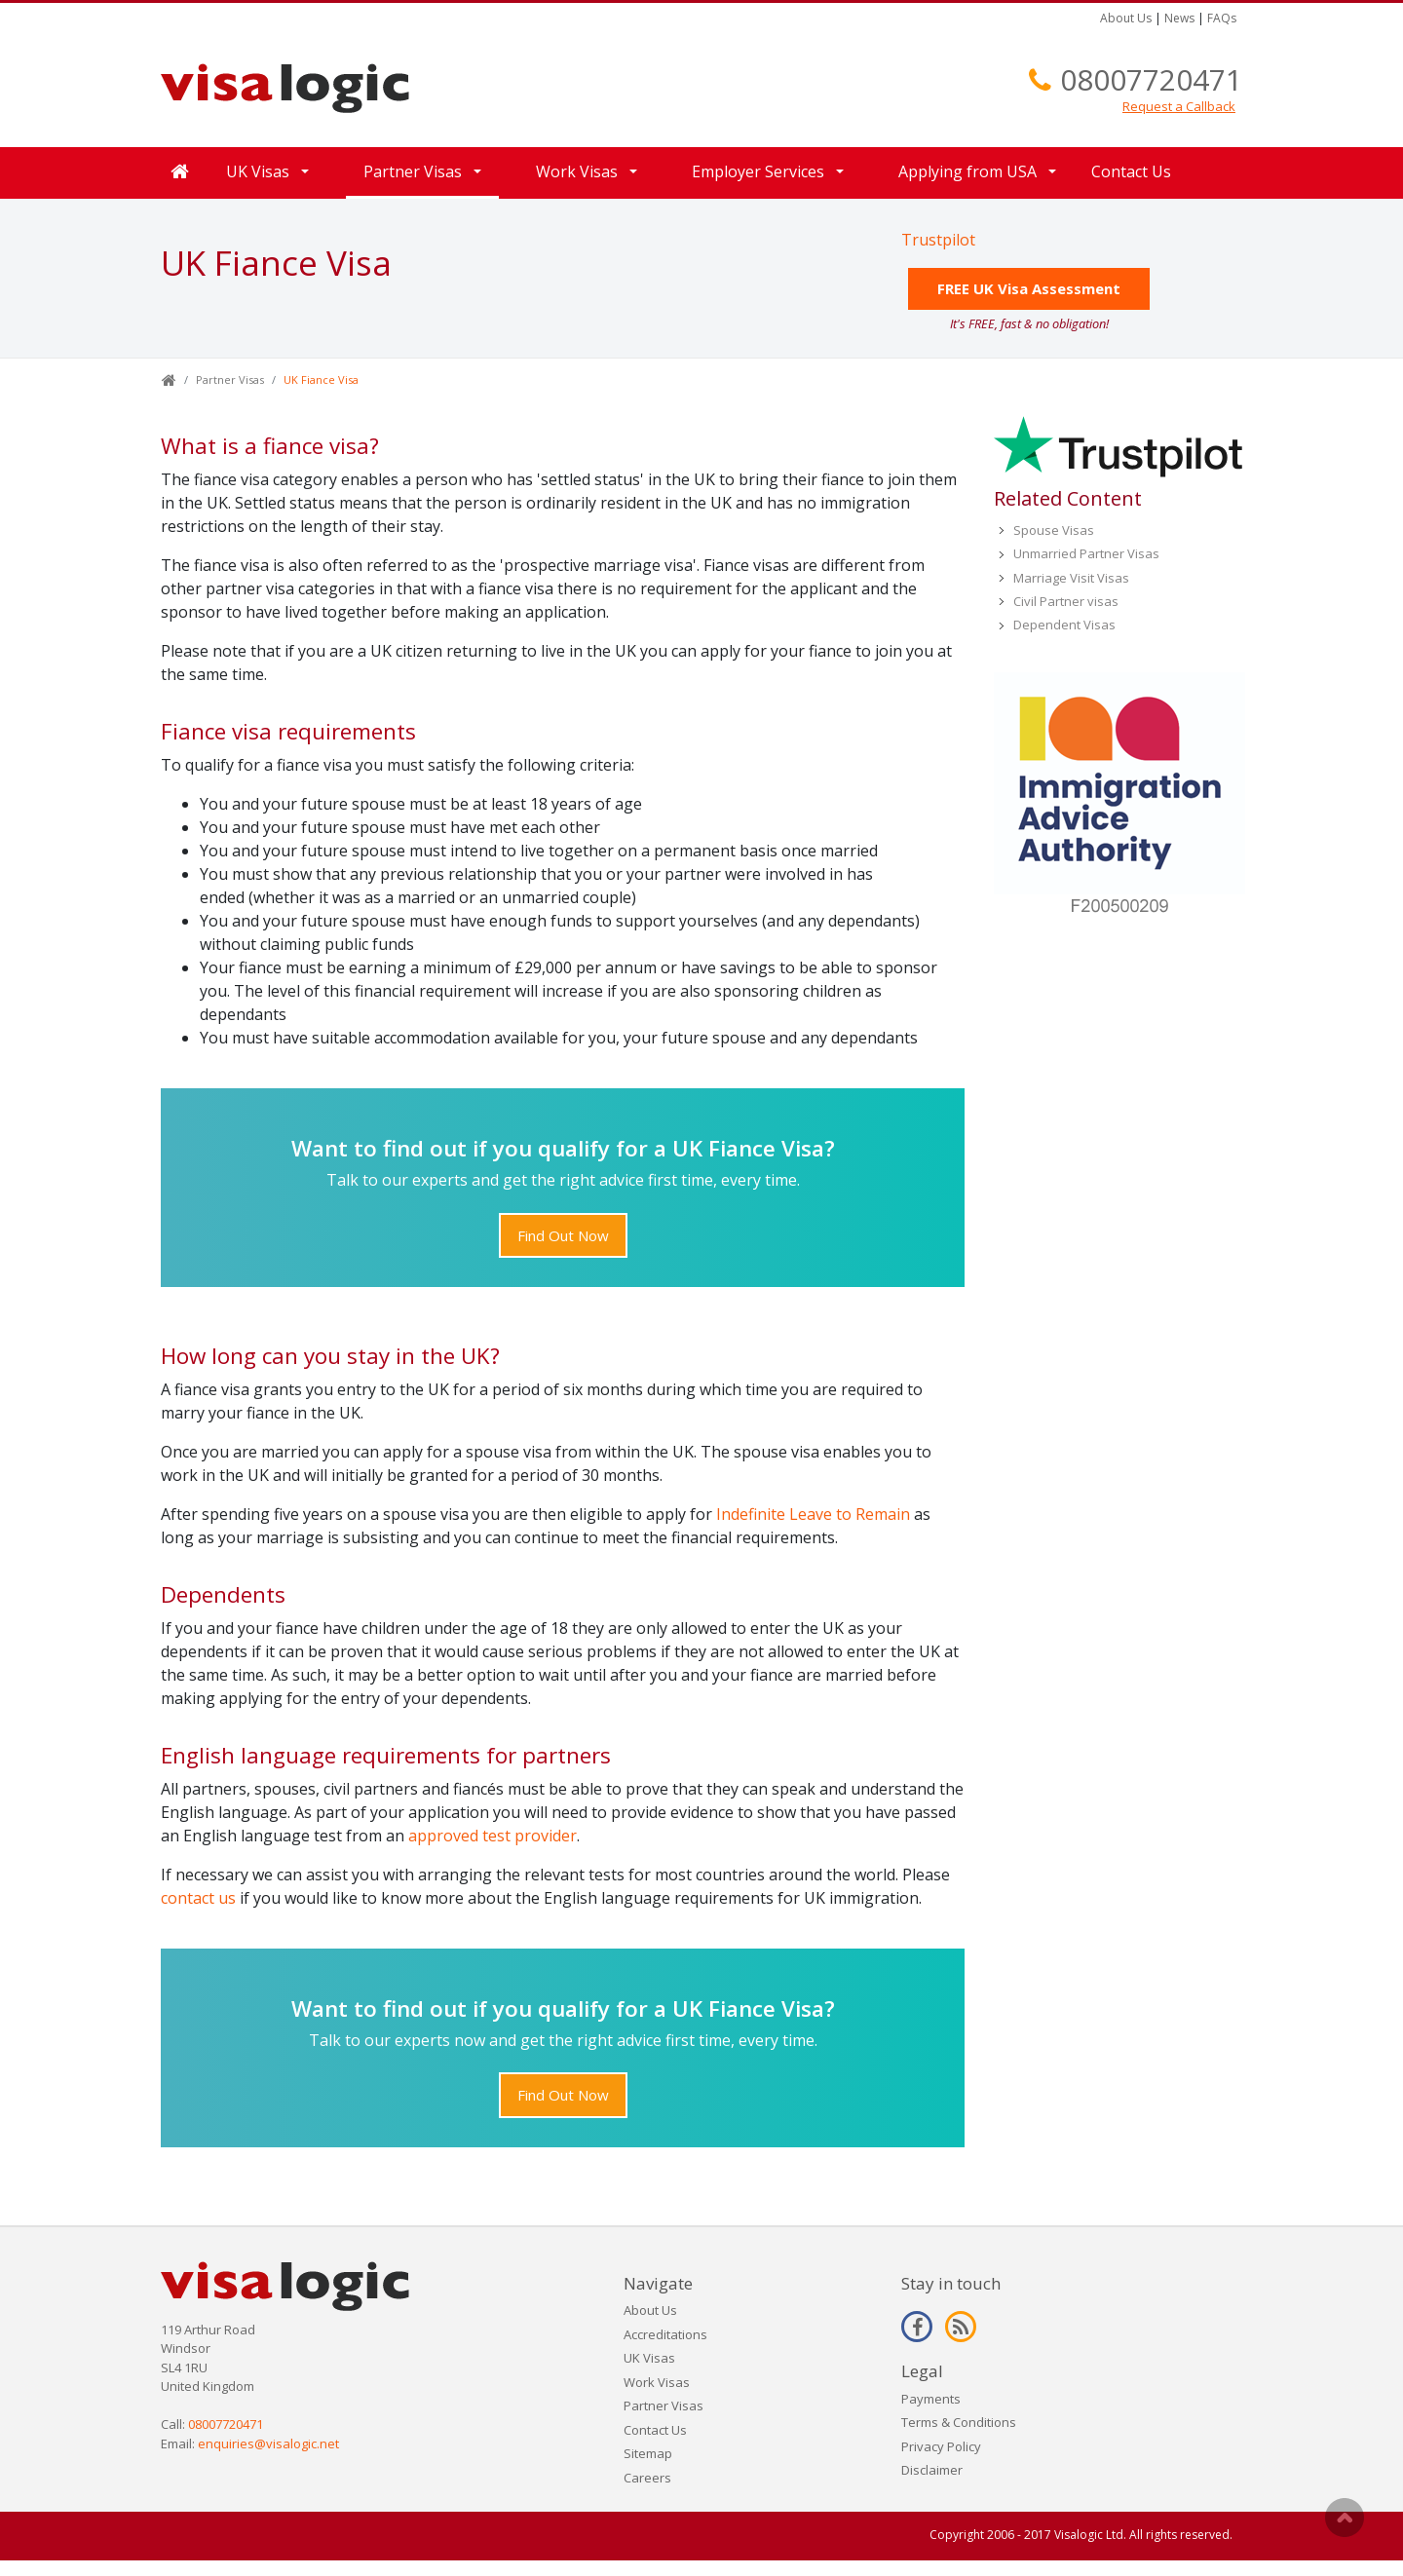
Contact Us (1131, 171)
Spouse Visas (1053, 530)
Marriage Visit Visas (1071, 578)
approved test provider (492, 1835)
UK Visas (257, 171)
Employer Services (758, 171)
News (1179, 18)
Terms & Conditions (958, 2422)
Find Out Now (563, 1235)
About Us (1126, 18)
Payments (931, 2398)
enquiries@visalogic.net (268, 2443)
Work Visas (577, 171)
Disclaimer (932, 2470)
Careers (647, 2477)
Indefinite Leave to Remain (813, 1514)
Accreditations (665, 2334)
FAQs (1221, 18)
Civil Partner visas (1066, 601)
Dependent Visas (1064, 624)
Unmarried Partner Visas (1086, 553)
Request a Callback (1178, 106)
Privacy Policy (941, 2446)
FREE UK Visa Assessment (1028, 288)
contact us (198, 1898)
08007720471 (1151, 79)
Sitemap (648, 2453)
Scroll (1344, 2517)
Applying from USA (967, 171)
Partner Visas (412, 171)
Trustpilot (938, 239)
